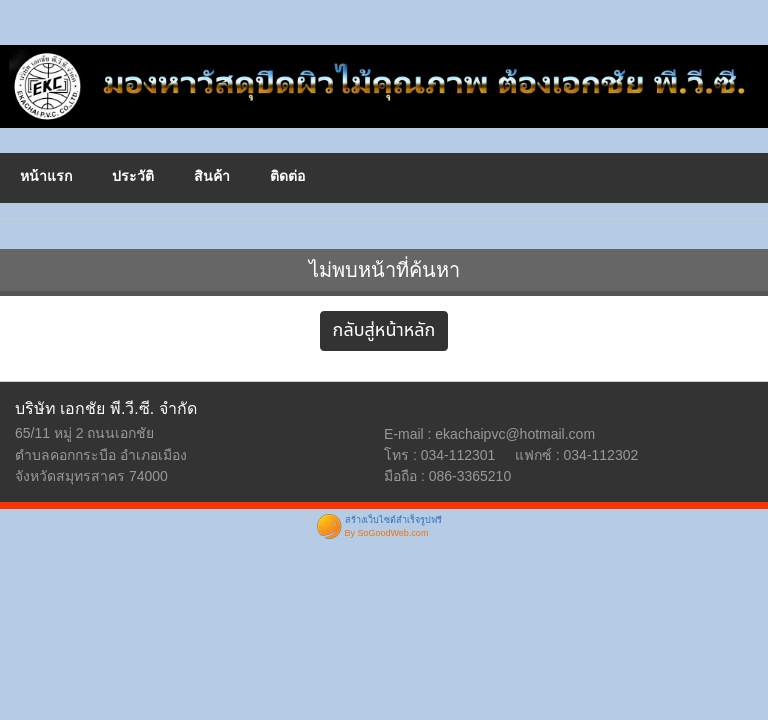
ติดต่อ (287, 176)
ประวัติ (133, 176)
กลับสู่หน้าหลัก (384, 330)
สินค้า (212, 176)
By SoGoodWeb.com (387, 533)
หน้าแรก (46, 176)
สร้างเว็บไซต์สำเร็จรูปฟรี (393, 520)
